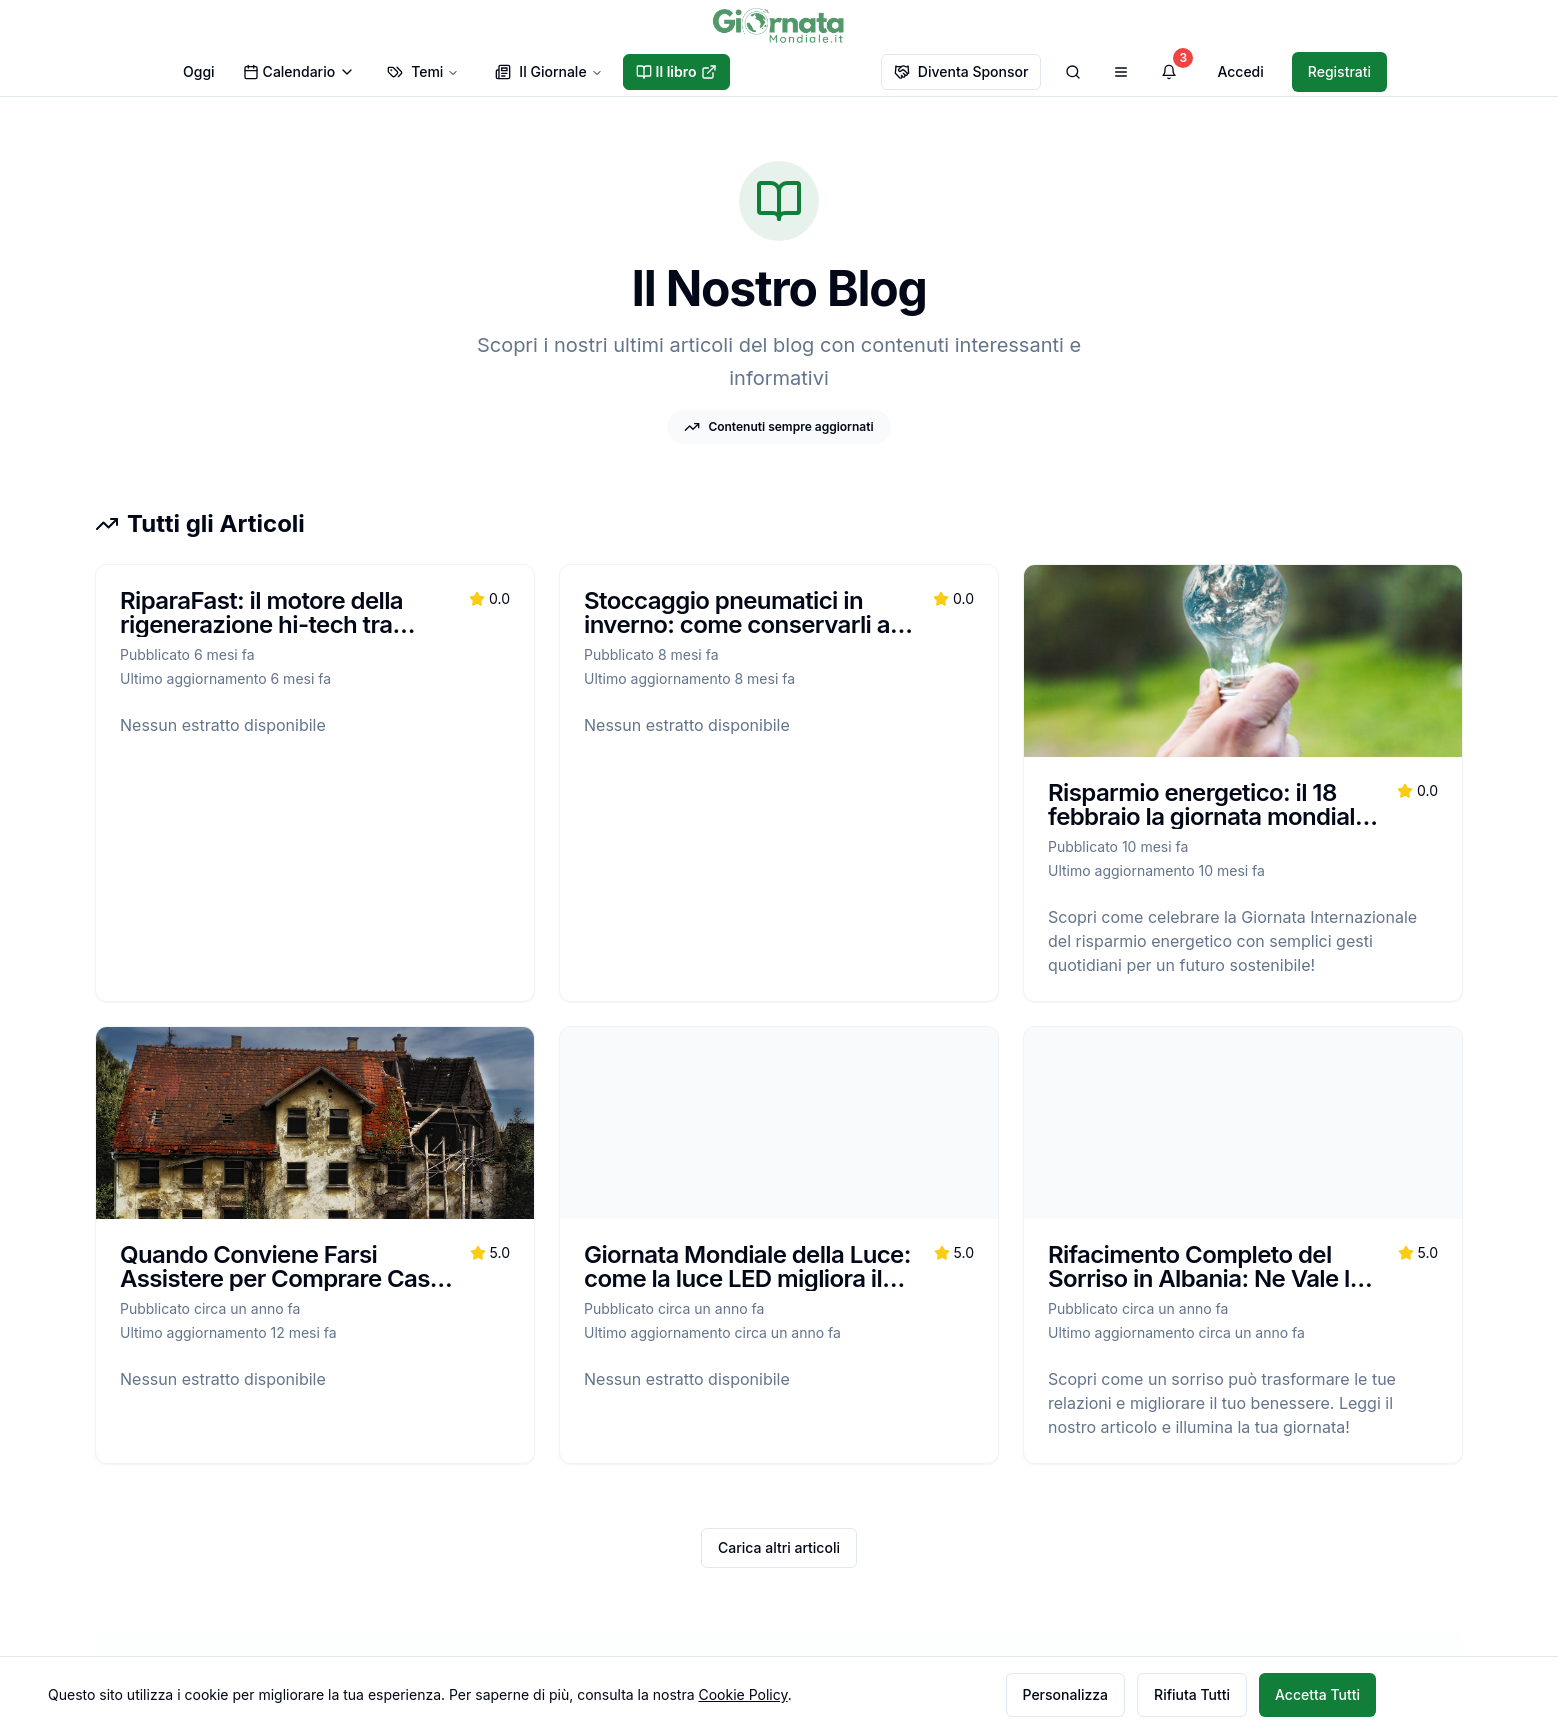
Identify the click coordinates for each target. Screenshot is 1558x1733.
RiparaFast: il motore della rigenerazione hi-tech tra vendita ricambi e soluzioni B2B (266, 636)
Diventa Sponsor (961, 71)
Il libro (676, 71)
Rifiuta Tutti (1192, 1694)
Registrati (1339, 71)
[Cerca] (1073, 72)
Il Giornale (548, 71)
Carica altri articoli (779, 1547)
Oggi (199, 71)
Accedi (1240, 71)
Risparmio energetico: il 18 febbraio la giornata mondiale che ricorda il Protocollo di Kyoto (1208, 828)
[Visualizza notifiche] (1169, 72)
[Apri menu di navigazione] (1121, 72)
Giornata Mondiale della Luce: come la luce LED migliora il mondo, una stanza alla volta (747, 1278)
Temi (423, 71)
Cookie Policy (742, 1694)
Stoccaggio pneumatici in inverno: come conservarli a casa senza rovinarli (737, 624)
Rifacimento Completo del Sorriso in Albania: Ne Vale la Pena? (1205, 1278)
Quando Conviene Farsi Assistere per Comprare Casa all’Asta (281, 1278)
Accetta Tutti (1317, 1694)
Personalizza (1066, 1694)
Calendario (299, 71)
